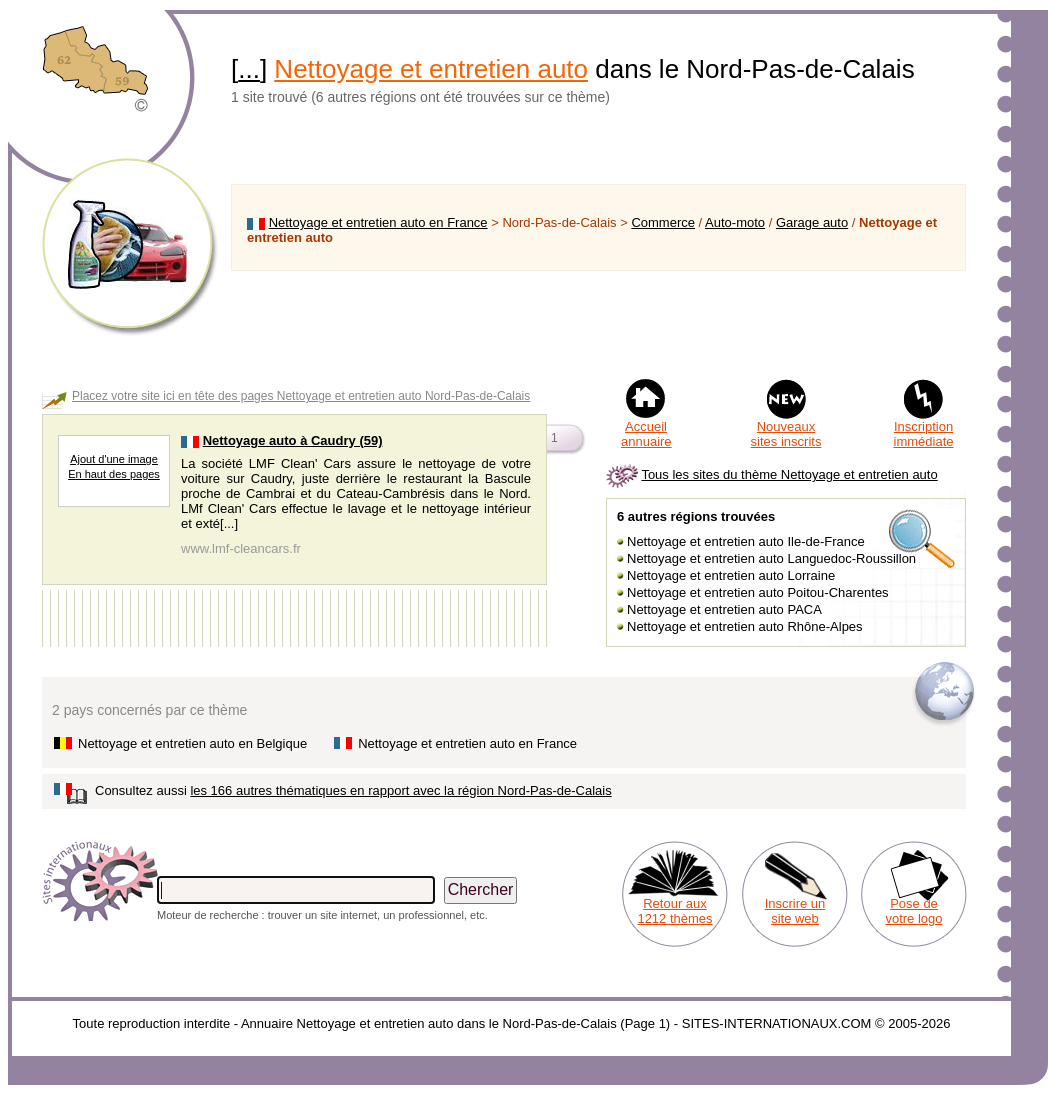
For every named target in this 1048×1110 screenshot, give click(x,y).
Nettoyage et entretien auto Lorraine (731, 575)
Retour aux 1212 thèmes (674, 911)
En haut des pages (114, 474)
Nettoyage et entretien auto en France (378, 222)
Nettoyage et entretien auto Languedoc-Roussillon (771, 558)
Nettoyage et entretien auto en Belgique (192, 743)
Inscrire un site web (795, 911)
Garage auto (812, 222)
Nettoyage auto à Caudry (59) (293, 440)
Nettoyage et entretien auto (431, 69)
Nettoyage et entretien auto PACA (724, 609)
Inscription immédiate (924, 434)
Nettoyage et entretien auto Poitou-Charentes (758, 592)
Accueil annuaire (646, 434)
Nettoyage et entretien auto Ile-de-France (746, 541)
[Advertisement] (598, 324)
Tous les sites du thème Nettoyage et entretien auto (789, 474)
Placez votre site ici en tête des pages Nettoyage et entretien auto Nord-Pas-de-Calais (301, 396)
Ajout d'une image (114, 459)
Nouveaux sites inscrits (786, 434)
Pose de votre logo (913, 911)
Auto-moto (735, 222)
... (249, 69)
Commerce (663, 222)
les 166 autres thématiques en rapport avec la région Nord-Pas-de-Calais (400, 790)
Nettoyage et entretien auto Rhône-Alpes (745, 626)
